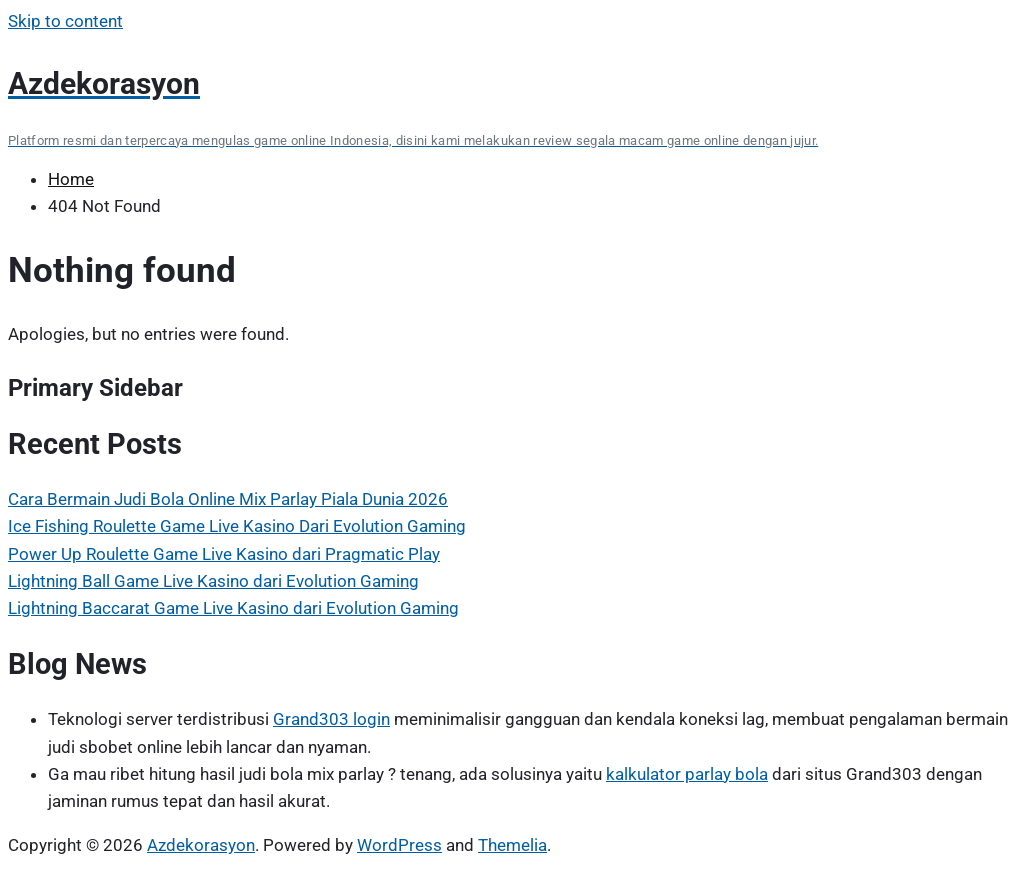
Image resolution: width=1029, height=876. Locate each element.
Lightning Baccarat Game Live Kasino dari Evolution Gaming (233, 608)
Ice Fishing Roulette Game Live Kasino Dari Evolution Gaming (237, 526)
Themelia (512, 845)
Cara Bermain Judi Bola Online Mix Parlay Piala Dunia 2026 (228, 499)
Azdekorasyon (201, 845)
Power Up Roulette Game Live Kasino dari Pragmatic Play (224, 554)
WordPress (399, 845)
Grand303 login (331, 719)
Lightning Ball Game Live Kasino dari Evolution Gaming (213, 581)
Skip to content (65, 21)
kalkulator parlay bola (687, 774)
